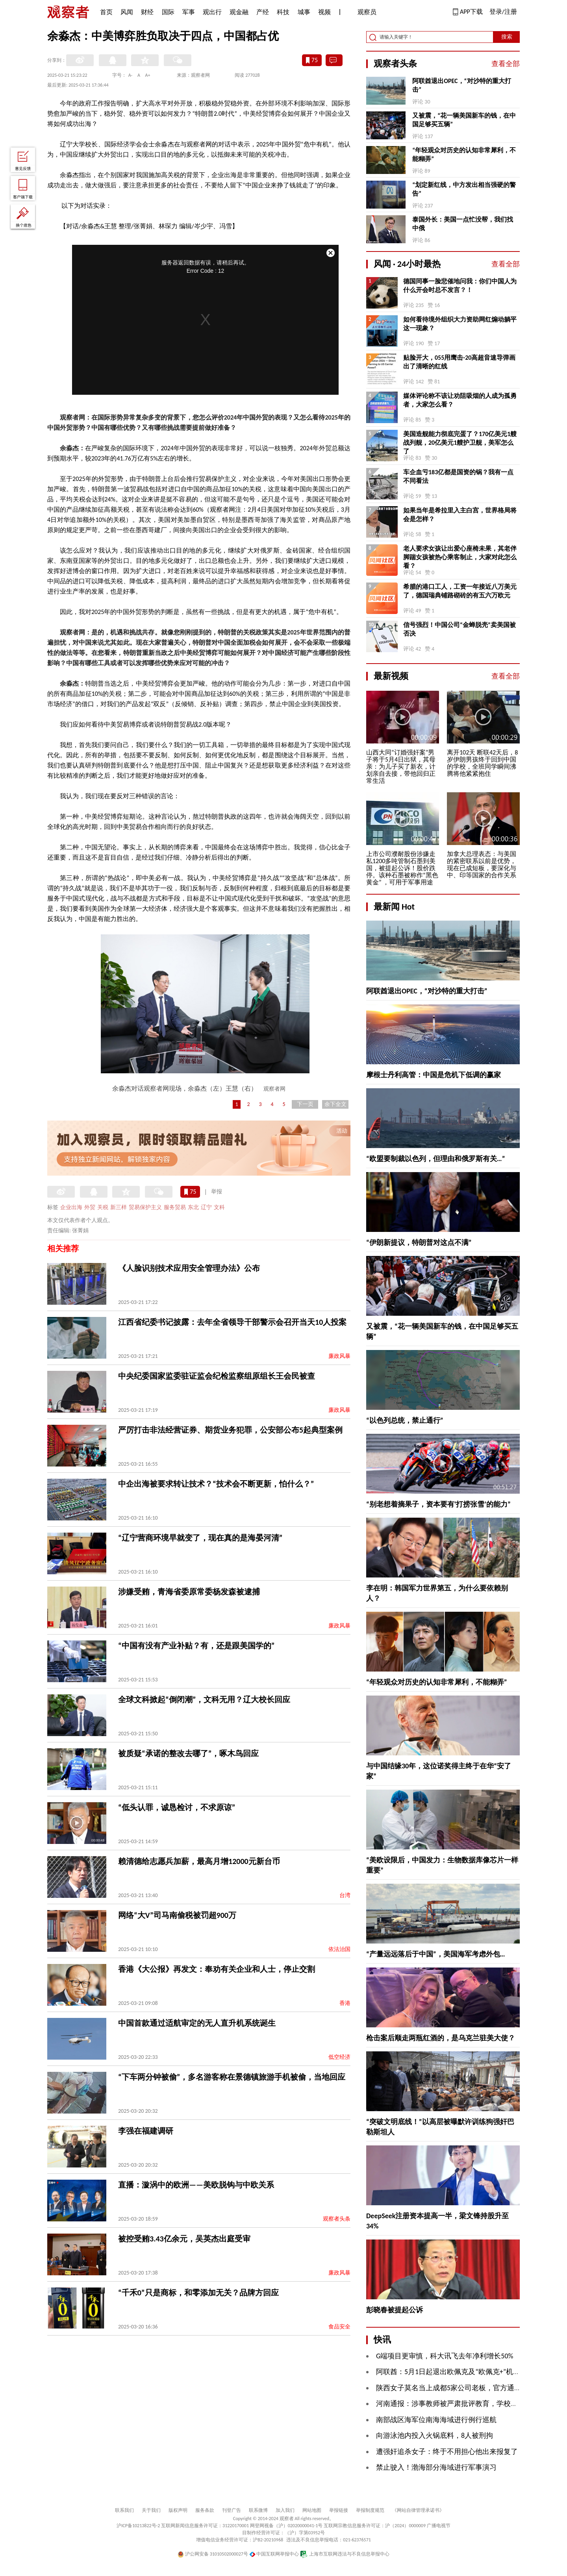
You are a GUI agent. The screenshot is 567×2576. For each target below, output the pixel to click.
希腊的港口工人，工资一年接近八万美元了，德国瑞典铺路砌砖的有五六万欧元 (460, 591)
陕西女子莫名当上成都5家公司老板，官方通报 (448, 2388)
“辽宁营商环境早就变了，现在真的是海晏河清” (200, 1537)
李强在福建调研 (145, 2131)
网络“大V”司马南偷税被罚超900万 (177, 1915)
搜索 (506, 36)
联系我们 (124, 2510)
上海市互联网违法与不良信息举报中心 (344, 2554)
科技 (283, 12)
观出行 (212, 12)
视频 (324, 12)
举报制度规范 (370, 2510)
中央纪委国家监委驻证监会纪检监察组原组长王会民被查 (216, 1376)
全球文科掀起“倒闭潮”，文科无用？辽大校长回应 (204, 1699)
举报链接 (338, 2510)
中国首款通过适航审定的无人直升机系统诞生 (197, 2023)
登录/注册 (503, 11)
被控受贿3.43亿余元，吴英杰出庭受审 (184, 2238)
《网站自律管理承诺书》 (418, 2510)
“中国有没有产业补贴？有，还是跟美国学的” (196, 1645)
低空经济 (339, 2057)
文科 (219, 1207)
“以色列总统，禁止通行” (404, 1420)
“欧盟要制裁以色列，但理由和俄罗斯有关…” (435, 1158)
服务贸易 (175, 1207)
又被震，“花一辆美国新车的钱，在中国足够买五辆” (464, 120)
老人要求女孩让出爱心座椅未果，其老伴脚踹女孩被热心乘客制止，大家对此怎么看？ (460, 557)
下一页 (305, 1104)
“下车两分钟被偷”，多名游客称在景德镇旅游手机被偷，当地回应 (231, 2077)
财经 (147, 12)
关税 (102, 1207)
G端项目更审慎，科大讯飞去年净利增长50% (444, 2356)
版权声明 (178, 2510)
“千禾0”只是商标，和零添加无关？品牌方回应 (198, 2292)
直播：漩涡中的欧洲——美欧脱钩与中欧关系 (196, 2185)
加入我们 (285, 2510)
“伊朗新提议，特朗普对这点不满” (419, 1242)
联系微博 (258, 2510)
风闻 (126, 12)
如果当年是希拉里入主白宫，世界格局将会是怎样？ (460, 515)
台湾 (344, 1895)
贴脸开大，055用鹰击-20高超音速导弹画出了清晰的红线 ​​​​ (459, 362)
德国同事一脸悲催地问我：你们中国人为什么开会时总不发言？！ (460, 285)
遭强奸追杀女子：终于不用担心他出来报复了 (447, 2451)
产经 (262, 12)
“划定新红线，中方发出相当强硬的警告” (464, 189)
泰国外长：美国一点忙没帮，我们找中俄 (462, 224)
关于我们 (151, 2510)
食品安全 (339, 2326)
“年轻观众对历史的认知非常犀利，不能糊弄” (464, 154)
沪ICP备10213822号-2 (138, 2525)
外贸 (89, 1207)
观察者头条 (336, 2218)
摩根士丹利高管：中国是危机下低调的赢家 (433, 1075)
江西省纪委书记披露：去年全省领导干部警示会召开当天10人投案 (232, 1322)
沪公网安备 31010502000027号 (213, 2554)
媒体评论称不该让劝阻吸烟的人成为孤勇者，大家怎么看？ (460, 400)
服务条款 (204, 2510)
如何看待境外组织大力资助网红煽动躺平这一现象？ (460, 324)
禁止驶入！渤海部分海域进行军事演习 (436, 2467)
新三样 (118, 1207)
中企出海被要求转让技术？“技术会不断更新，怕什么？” (216, 1484)
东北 (193, 1207)
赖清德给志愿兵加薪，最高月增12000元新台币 (199, 1861)
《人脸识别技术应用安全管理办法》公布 (189, 1268)
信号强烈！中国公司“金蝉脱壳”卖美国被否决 (459, 629)
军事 (188, 12)
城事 (304, 12)
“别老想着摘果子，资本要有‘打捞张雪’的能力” (438, 1504)
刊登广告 (231, 2510)
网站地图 (311, 2510)
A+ (147, 75)
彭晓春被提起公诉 (394, 2310)
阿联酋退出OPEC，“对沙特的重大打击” (461, 85)
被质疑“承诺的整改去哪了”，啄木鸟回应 (188, 1753)
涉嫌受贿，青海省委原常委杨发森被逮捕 (189, 1591)
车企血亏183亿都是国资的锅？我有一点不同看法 (458, 476)
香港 (344, 2003)
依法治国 (339, 1949)
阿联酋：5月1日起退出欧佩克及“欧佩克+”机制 (448, 2371)
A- (130, 75)
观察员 (363, 12)
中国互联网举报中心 (274, 2554)
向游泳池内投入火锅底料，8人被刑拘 (434, 2435)
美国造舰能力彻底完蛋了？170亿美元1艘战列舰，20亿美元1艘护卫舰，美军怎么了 (460, 442)
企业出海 (71, 1207)
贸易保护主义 (145, 1207)
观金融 (239, 12)
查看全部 (505, 63)
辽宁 (206, 1207)
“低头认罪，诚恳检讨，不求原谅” (176, 1807)
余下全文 (335, 1104)
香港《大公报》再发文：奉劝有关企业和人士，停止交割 (216, 1969)
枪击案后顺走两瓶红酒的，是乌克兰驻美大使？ (440, 2038)
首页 (106, 12)
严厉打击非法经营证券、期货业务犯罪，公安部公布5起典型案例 (230, 1430)
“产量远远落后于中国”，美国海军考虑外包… (435, 1954)
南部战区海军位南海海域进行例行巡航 (436, 2419)
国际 (168, 12)
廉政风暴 (339, 1356)
